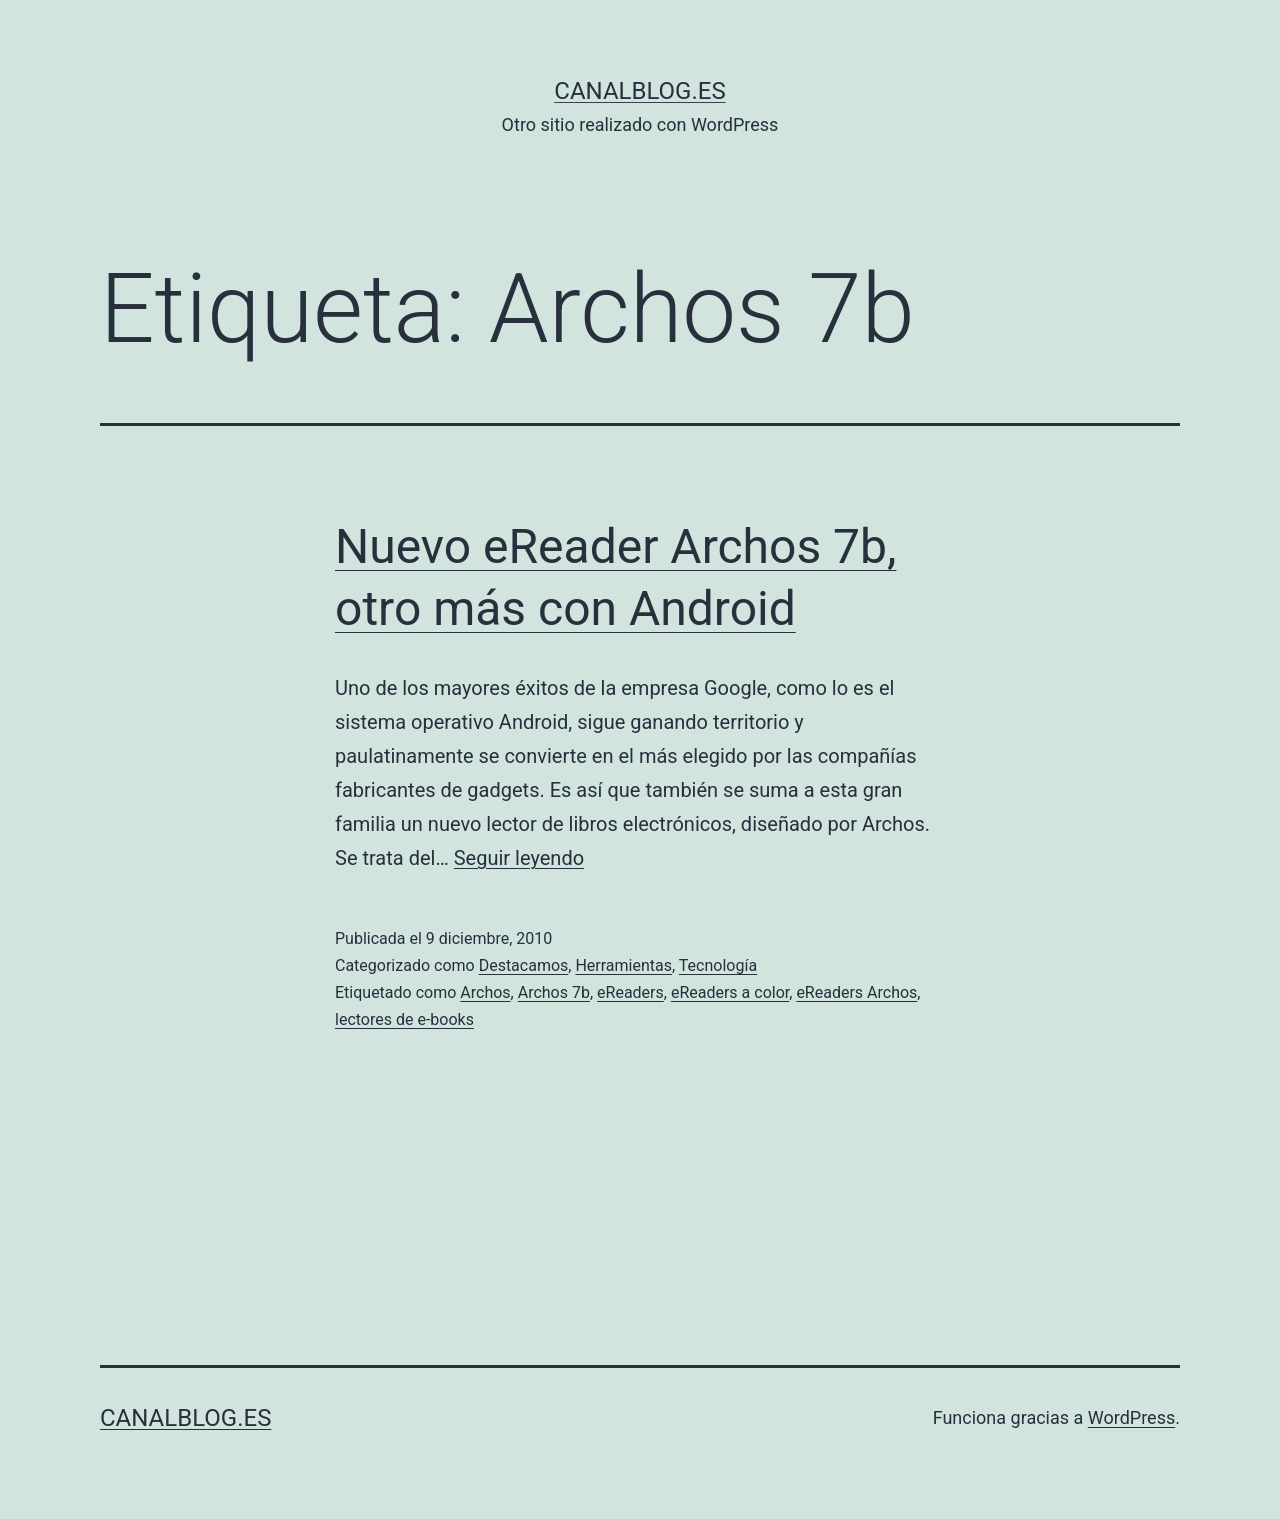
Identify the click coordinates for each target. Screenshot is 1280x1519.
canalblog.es (639, 91)
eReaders (630, 992)
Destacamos (524, 965)
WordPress (1131, 1417)
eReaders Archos (856, 992)
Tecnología (718, 965)
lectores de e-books (404, 1019)
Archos (485, 992)
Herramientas (623, 965)
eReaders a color (730, 992)
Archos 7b (554, 992)
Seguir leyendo (519, 858)
